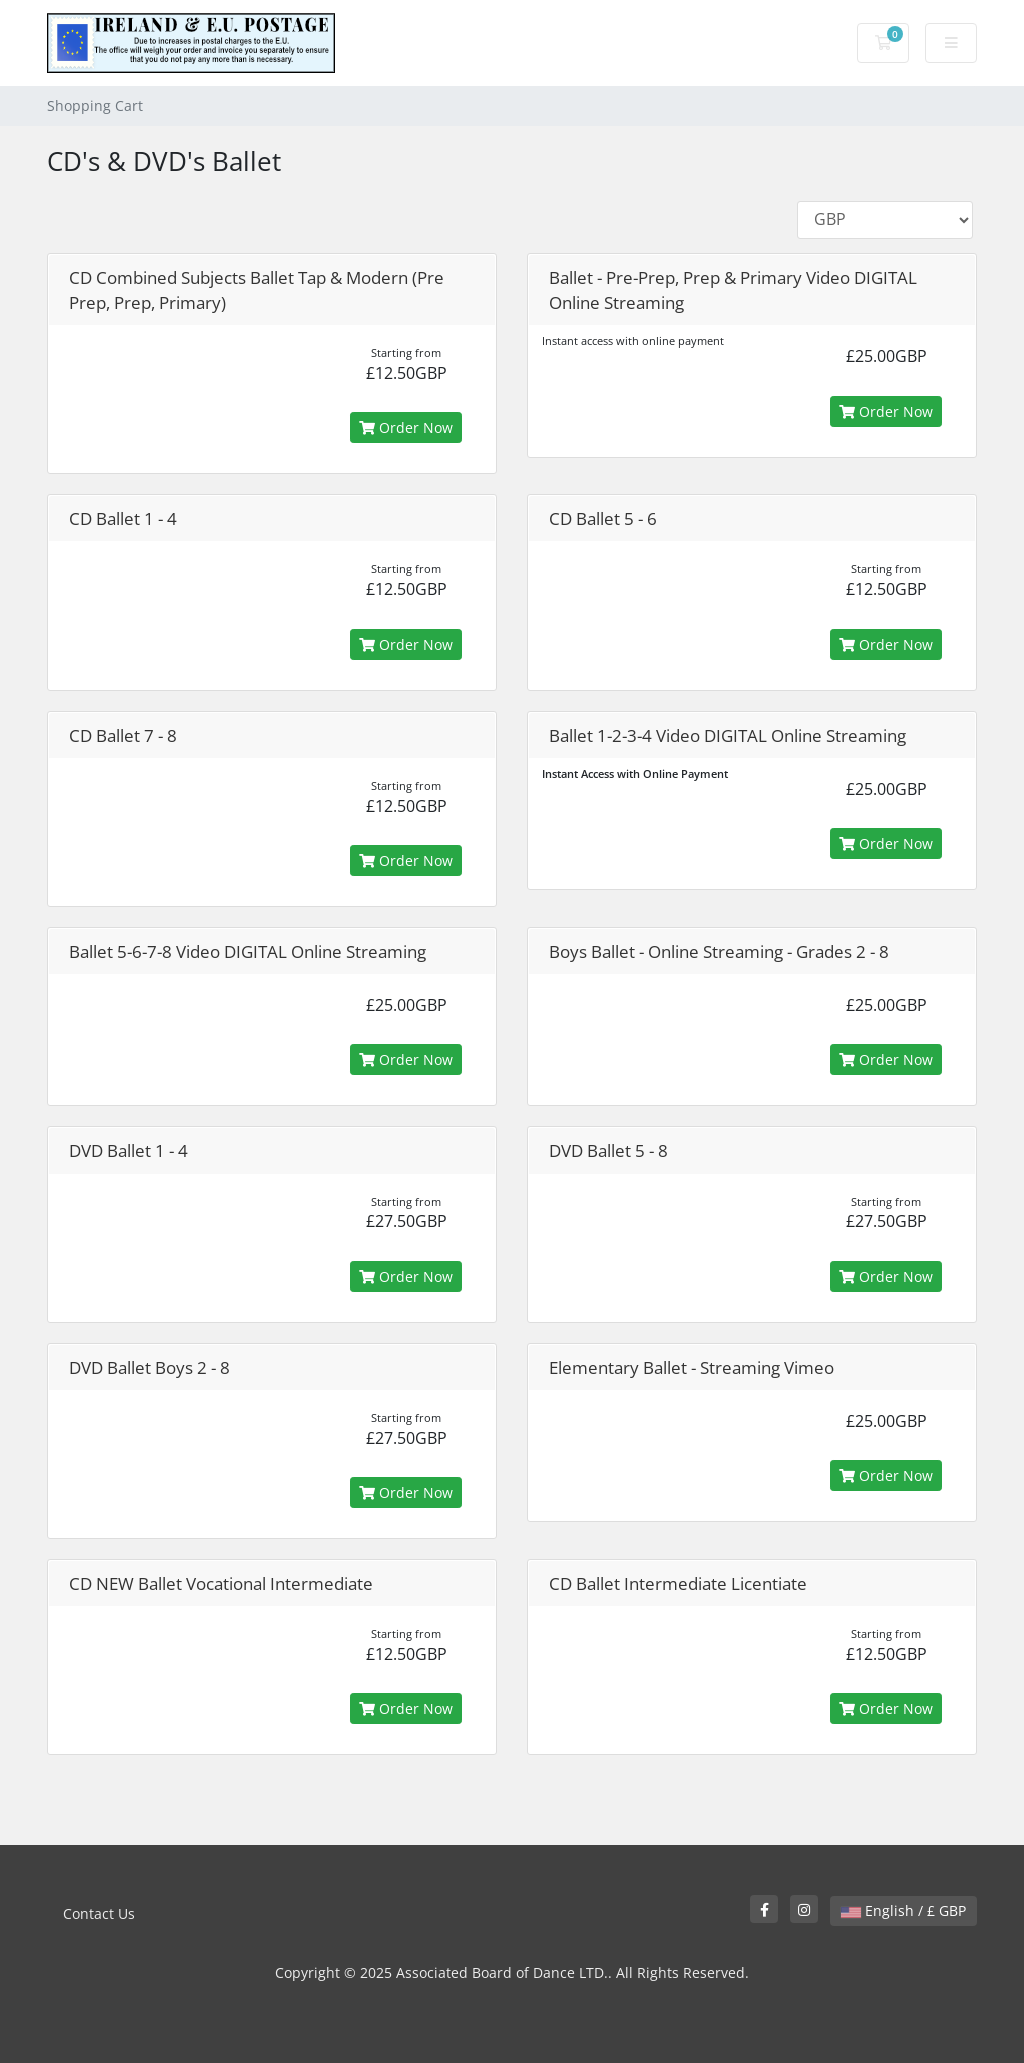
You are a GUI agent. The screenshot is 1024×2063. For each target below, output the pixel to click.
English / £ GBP (903, 1910)
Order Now (406, 427)
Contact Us (99, 1913)
